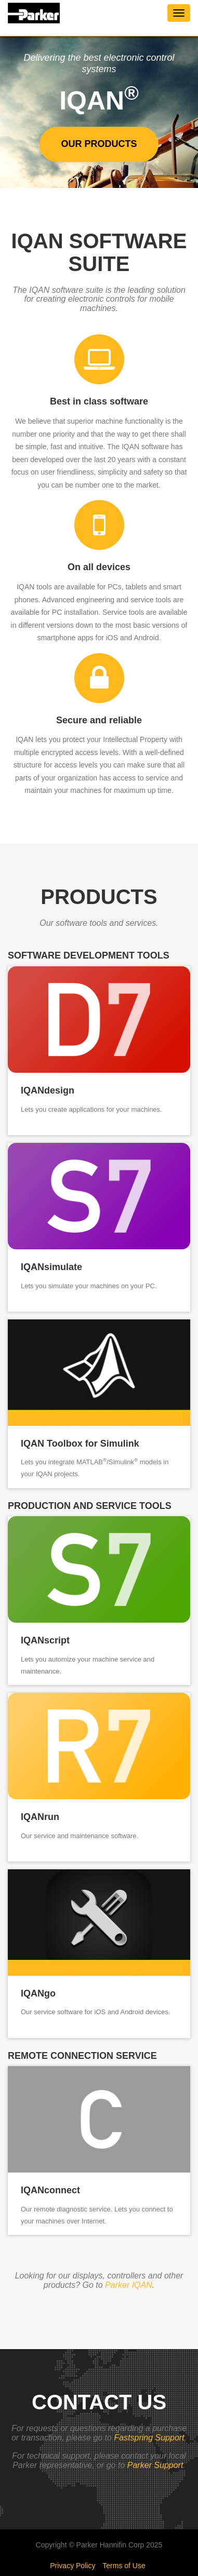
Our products (99, 144)
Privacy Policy (72, 2565)
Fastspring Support (149, 2437)
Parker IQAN (128, 2285)
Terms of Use (123, 2565)
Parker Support (155, 2465)
